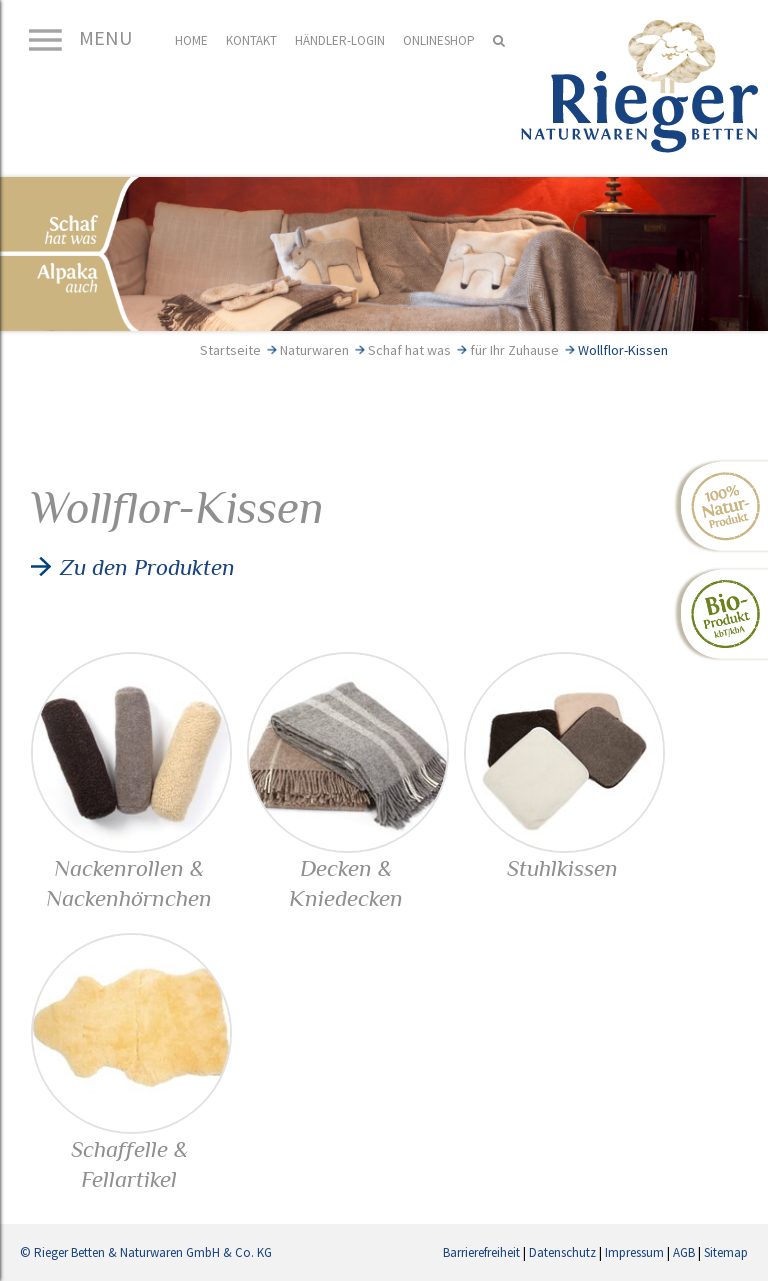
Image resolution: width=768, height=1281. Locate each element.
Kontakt (251, 40)
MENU (78, 37)
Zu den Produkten (147, 567)
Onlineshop (439, 40)
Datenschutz (562, 1252)
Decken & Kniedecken (347, 868)
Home (191, 40)
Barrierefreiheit (481, 1252)
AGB (684, 1252)
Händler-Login (340, 40)
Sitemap (726, 1252)
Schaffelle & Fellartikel (131, 1149)
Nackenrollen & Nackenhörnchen (131, 868)
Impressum (634, 1252)
